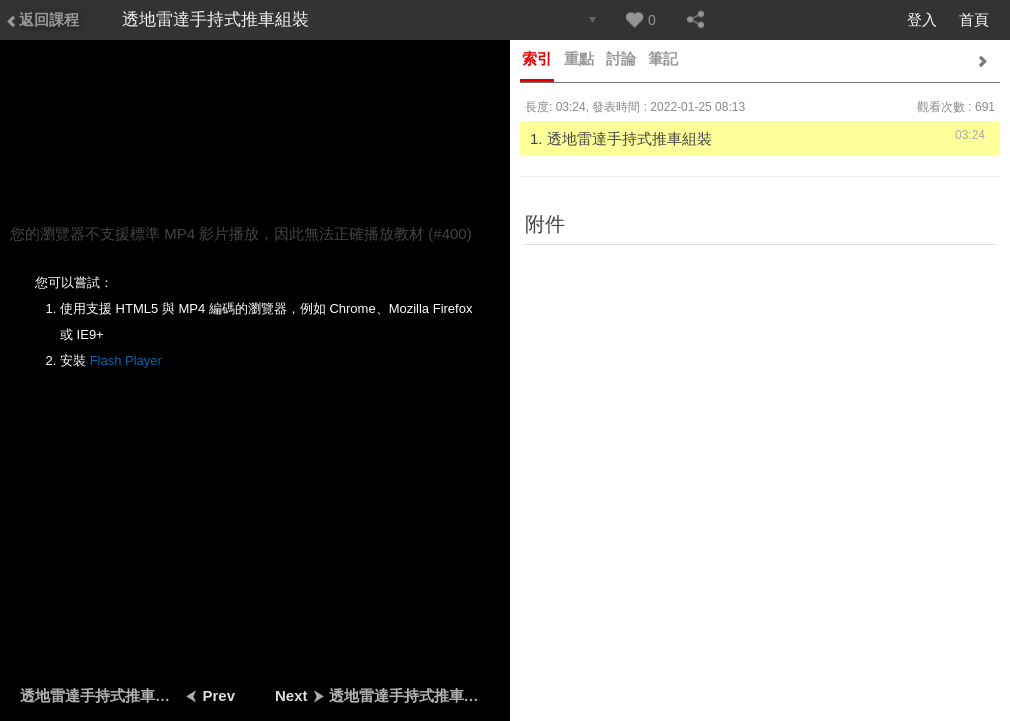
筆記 (663, 58)
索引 (537, 58)
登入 (922, 19)
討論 (621, 58)
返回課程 (42, 19)
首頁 (974, 19)
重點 (579, 58)
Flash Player (126, 360)
